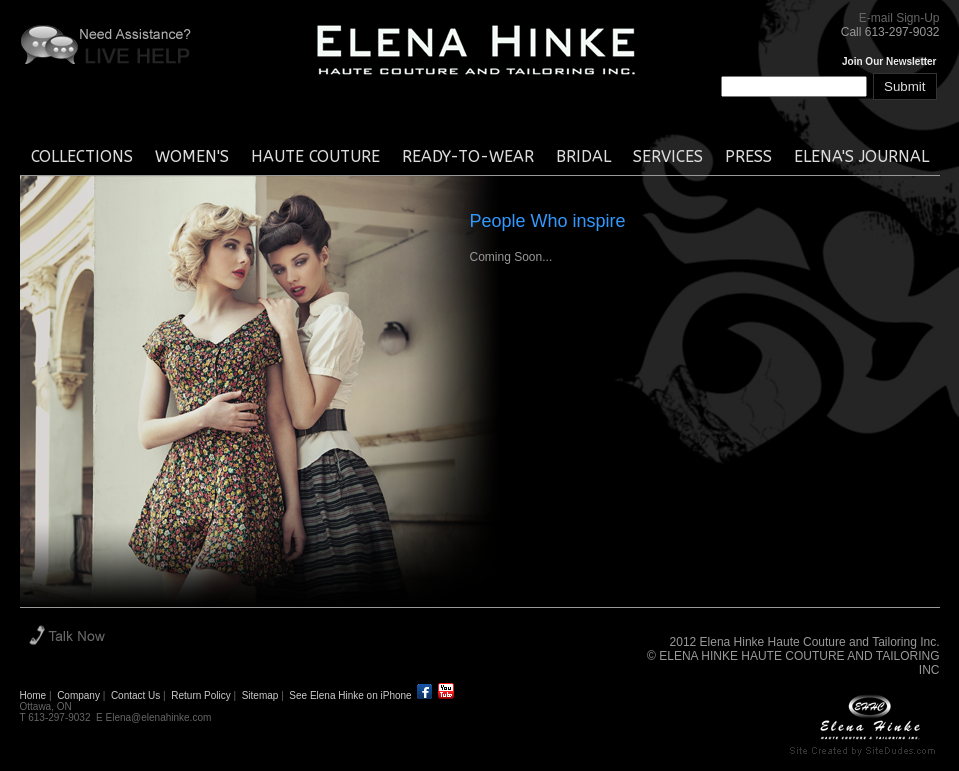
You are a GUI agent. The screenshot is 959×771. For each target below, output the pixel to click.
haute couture (315, 156)
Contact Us (135, 695)
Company (78, 695)
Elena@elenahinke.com (159, 717)
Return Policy (200, 695)
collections (82, 156)
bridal (583, 156)
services (668, 156)
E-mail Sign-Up (899, 18)
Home (33, 695)
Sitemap (260, 695)
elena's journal (861, 156)
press (748, 156)
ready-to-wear (468, 156)
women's (192, 156)
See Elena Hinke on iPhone (350, 695)
